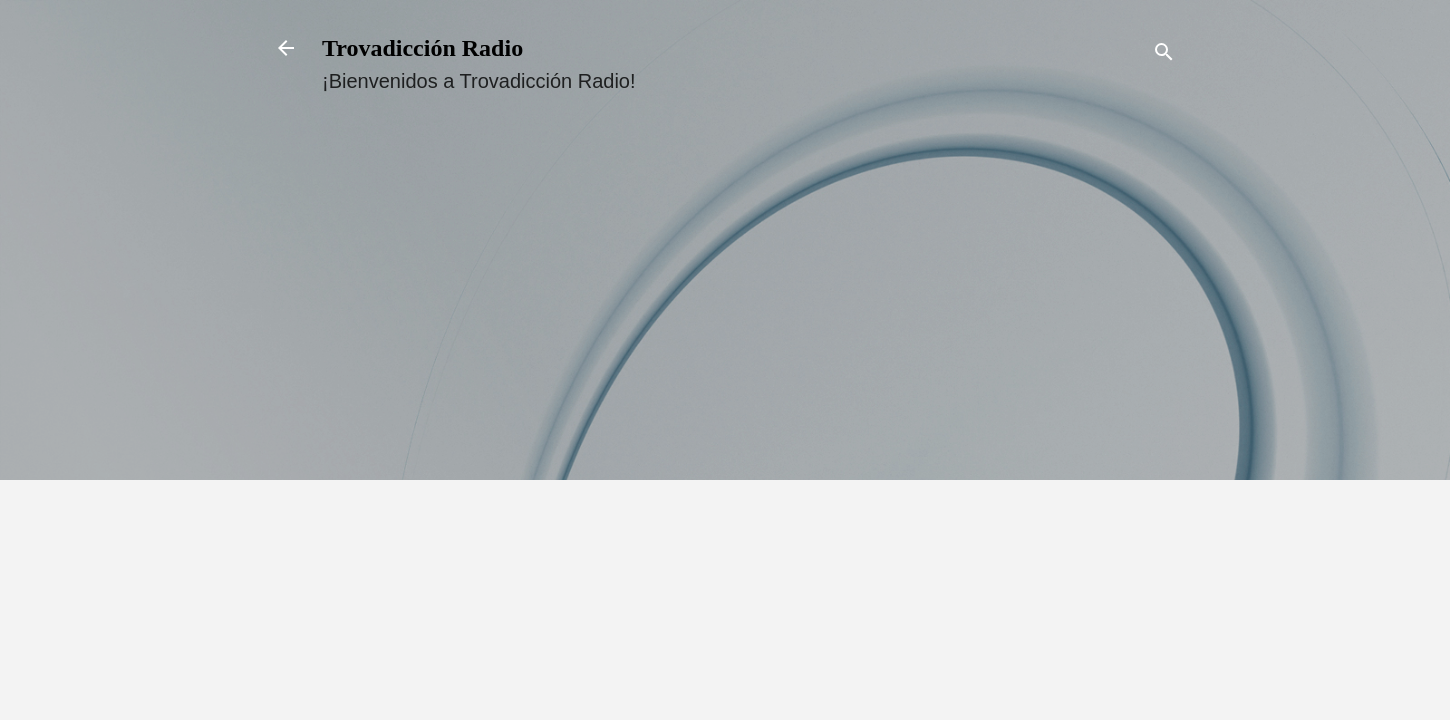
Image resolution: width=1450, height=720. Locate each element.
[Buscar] (1164, 54)
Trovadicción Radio (422, 48)
